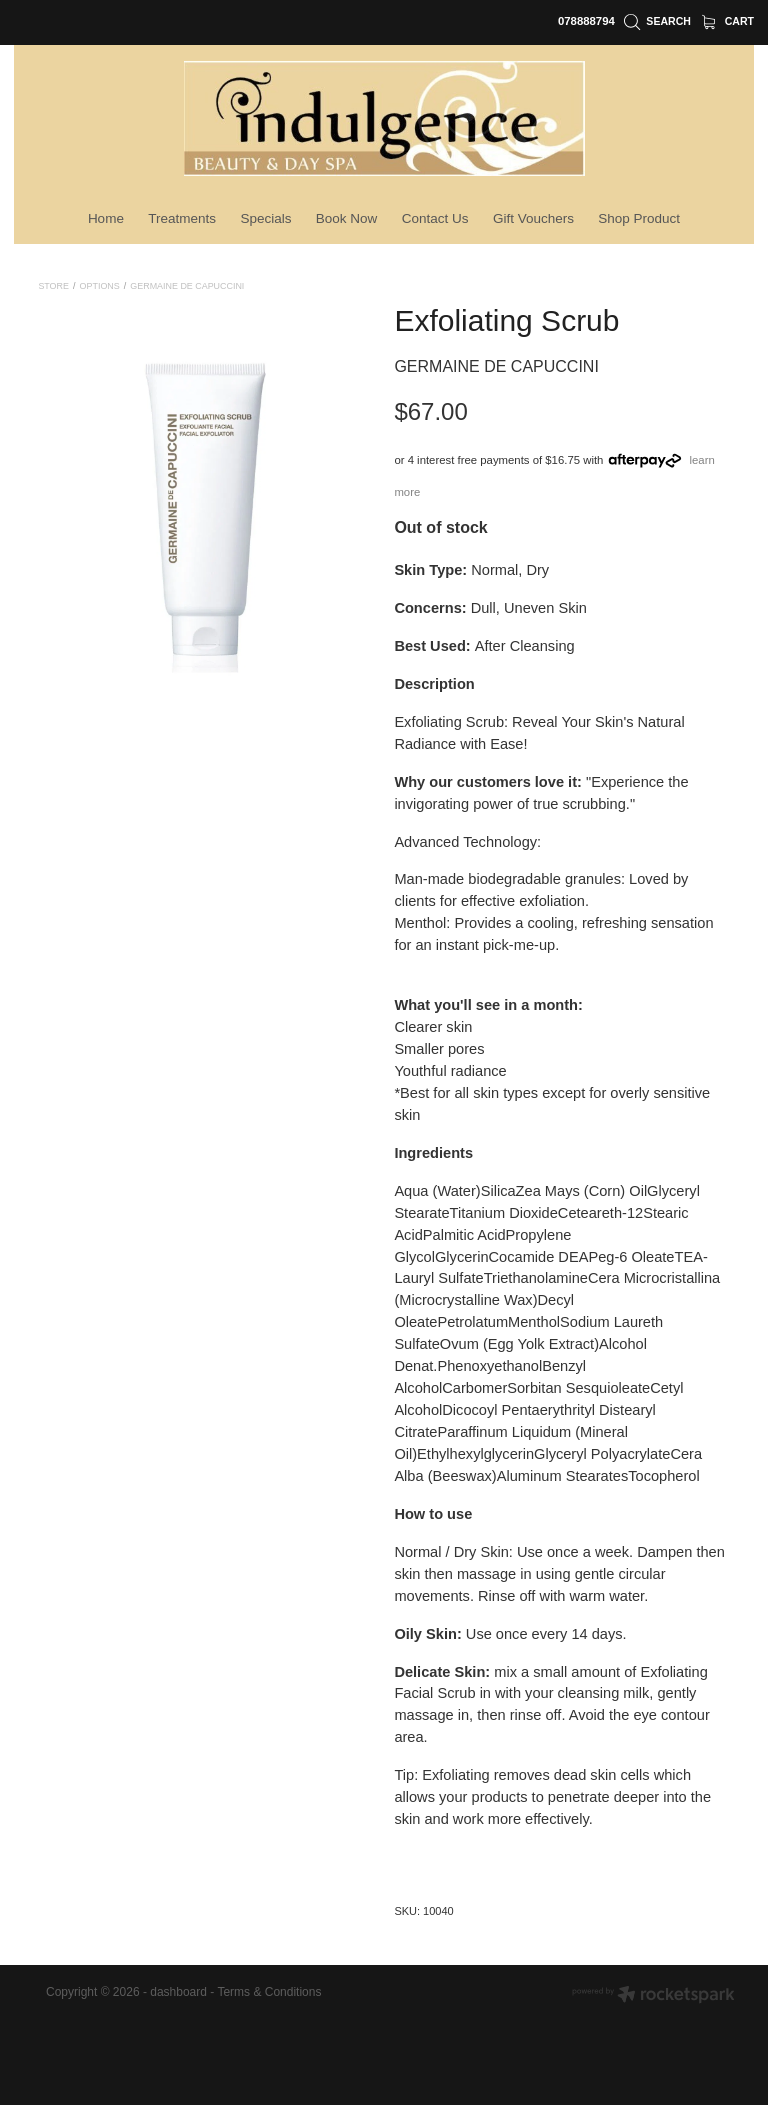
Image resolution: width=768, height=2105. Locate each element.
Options (100, 286)
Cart (728, 21)
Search (657, 21)
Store (53, 286)
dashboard (178, 1992)
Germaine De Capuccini (187, 286)
